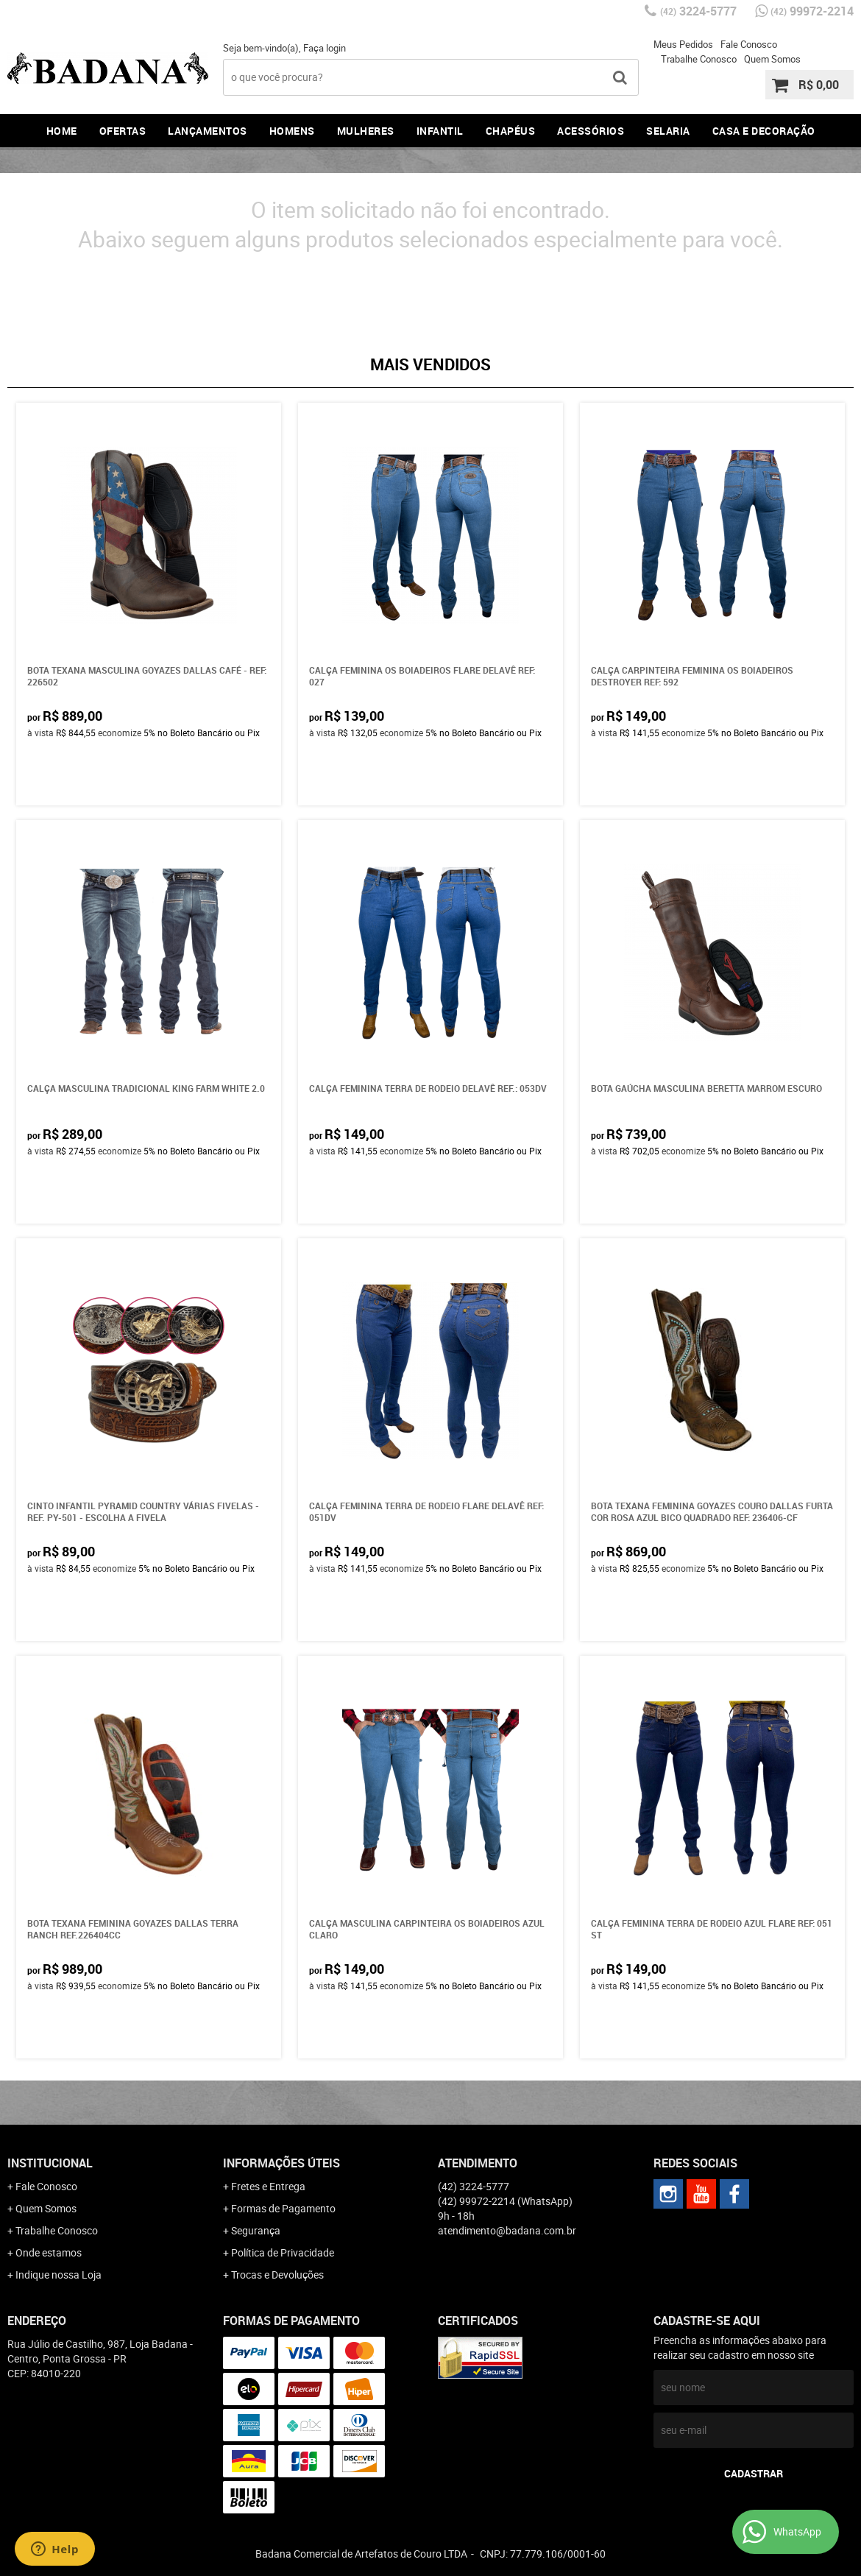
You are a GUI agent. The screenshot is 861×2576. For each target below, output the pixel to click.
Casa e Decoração (763, 131)
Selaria (668, 131)
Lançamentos (207, 131)
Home (61, 131)
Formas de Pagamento (283, 2208)
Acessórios (590, 131)
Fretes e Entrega (268, 2186)
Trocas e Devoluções (277, 2275)
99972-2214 (812, 11)
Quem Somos (772, 59)
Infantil (440, 131)
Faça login (324, 47)
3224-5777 (698, 11)
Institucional (50, 2163)
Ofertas (122, 131)
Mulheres (365, 131)
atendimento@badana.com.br (507, 2230)
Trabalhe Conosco (699, 59)
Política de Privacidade (282, 2252)
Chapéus (511, 131)
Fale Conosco (748, 44)
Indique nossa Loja (58, 2275)
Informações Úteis (281, 2163)
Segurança (255, 2230)
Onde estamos (48, 2252)
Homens (292, 131)
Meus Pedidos (683, 44)
